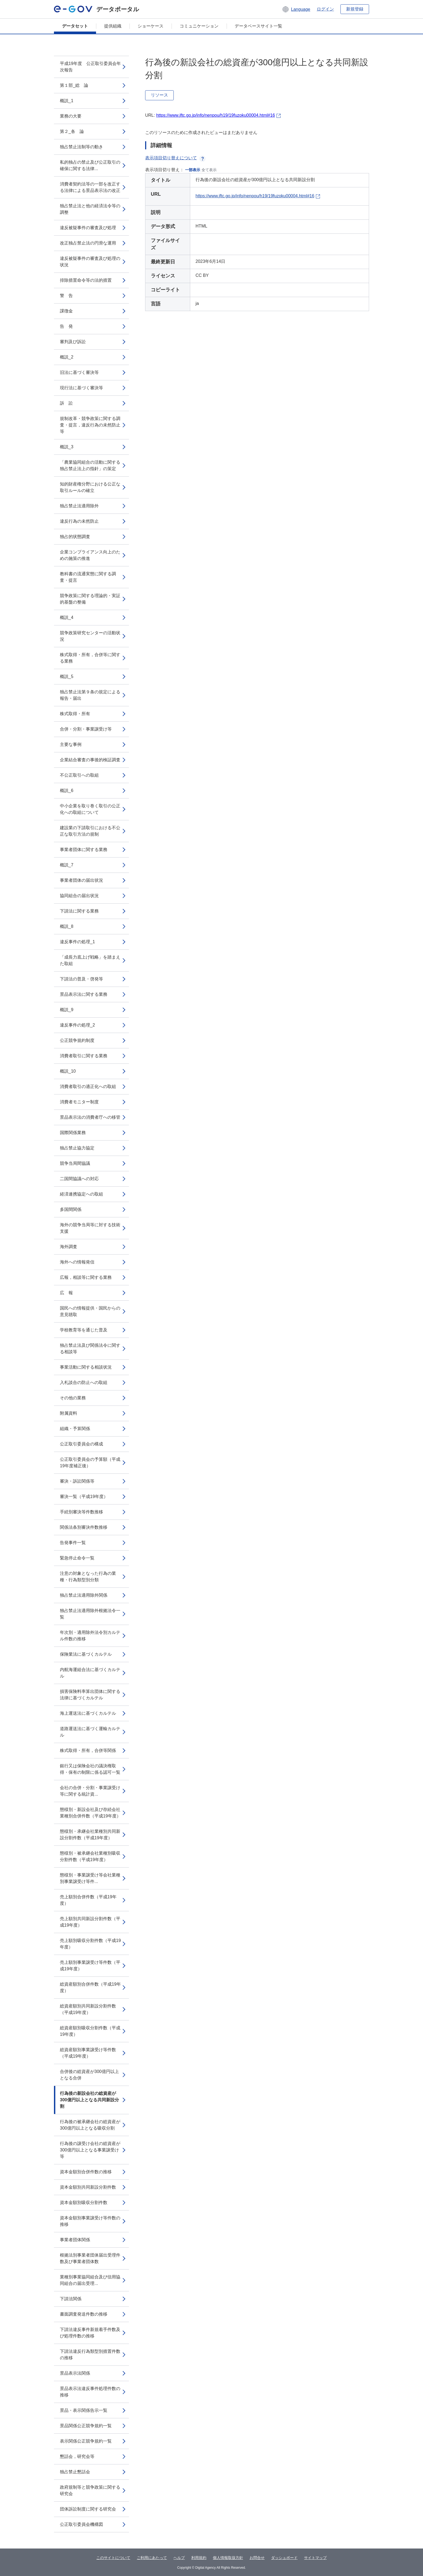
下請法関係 (70, 2298)
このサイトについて (113, 2558)
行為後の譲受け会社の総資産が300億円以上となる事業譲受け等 (90, 2150)
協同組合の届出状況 (79, 895)
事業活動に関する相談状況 (86, 1367)
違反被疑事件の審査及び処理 (88, 227)
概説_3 (66, 447)
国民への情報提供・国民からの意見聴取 (90, 1311)
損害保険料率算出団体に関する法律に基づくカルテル (90, 1694)
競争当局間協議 (75, 1163)
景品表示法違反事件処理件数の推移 (90, 2391)
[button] (296, 9)
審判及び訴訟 (73, 341)
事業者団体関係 (75, 2239)
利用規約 (198, 2558)
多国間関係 (70, 1209)
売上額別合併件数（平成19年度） (88, 1900)
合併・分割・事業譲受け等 (86, 729)
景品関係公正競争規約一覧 (86, 2425)
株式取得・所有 (75, 713)
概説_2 (66, 357)
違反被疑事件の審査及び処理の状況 (90, 261)
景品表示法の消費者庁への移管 (90, 1117)
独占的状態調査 (75, 536)
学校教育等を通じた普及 (83, 1330)
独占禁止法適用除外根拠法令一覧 (90, 1613)
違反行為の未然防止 (79, 521)
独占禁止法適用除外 (79, 506)
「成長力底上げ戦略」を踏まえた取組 (90, 960)
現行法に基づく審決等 (81, 387)
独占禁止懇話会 (75, 2472)
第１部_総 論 (74, 85)
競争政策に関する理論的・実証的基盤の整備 (90, 598)
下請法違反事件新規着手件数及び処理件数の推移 (90, 2332)
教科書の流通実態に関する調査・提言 (88, 577)
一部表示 (192, 170)
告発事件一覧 (73, 1542)
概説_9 (66, 1009)
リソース (159, 95)
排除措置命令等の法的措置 (86, 280)
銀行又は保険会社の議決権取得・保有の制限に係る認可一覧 (90, 1769)
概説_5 (66, 676)
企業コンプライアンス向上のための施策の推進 (90, 555)
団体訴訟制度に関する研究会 (88, 2509)
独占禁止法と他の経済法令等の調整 (90, 209)
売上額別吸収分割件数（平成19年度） (90, 1943)
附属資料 (68, 1413)
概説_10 (68, 1071)
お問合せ (257, 2558)
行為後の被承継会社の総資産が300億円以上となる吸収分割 (90, 2124)
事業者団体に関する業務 (83, 849)
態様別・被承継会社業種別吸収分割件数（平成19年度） (90, 1856)
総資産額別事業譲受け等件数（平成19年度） (88, 2052)
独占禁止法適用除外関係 (83, 1595)
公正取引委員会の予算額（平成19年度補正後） (90, 1462)
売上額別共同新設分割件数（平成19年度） (90, 1921)
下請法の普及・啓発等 (81, 979)
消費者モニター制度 (79, 1102)
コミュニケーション (199, 26)
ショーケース (150, 26)
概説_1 (66, 100)
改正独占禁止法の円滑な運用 (88, 243)
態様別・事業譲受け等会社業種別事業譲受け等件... (90, 1878)
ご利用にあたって (152, 2558)
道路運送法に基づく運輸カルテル (90, 1731)
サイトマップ (315, 2558)
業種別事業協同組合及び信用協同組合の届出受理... (90, 2280)
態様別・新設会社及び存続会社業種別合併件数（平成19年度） (90, 1812)
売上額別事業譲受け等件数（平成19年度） (90, 1965)
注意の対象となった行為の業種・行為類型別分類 (88, 1576)
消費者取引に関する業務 (83, 1055)
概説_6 (66, 790)
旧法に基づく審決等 (79, 372)
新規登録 (354, 9)
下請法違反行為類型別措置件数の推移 (90, 2354)
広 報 (66, 1292)
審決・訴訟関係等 (77, 1481)
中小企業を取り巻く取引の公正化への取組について (90, 809)
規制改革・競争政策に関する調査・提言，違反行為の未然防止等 (90, 425)
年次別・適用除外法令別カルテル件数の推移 (90, 1635)
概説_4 (66, 617)
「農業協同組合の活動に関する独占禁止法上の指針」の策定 (90, 465)
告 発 (66, 326)
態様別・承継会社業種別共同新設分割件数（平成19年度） (90, 1834)
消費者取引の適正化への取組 (88, 1086)
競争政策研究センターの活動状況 (90, 636)
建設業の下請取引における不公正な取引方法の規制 (90, 830)
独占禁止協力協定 (77, 1148)
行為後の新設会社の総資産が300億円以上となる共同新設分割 (89, 2100)
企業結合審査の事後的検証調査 (90, 759)
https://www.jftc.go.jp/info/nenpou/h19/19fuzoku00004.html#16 (215, 115)
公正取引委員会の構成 (81, 1444)
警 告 (66, 295)
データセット (75, 26)
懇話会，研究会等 (77, 2456)
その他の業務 (73, 1398)
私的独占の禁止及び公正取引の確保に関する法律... (90, 165)
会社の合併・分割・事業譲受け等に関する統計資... (90, 1790)
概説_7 (66, 865)
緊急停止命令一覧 (77, 1558)
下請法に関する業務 (79, 911)
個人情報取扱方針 (228, 2558)
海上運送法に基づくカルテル (88, 1713)
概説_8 (66, 926)
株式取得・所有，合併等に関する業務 (90, 657)
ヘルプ (179, 2558)
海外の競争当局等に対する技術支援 (90, 1228)
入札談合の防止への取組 (83, 1382)
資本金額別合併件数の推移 (86, 2171)
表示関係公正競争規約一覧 (86, 2441)
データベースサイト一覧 (258, 26)
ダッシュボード (284, 2558)
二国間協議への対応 (79, 1178)
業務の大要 (70, 116)
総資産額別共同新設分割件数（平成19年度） (88, 2009)
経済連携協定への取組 (81, 1194)
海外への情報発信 (77, 1262)
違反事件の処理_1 (77, 941)
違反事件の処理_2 (77, 1025)
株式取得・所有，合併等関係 (88, 1750)
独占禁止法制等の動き (81, 146)
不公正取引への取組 (79, 775)
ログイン (325, 9)
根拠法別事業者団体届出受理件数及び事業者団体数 (90, 2258)
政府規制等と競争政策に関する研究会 (90, 2490)
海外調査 (68, 1246)
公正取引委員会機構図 (81, 2524)
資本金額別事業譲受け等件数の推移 (90, 2221)
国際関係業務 (73, 1132)
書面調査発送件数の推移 (83, 2314)
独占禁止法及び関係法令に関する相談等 (90, 1348)
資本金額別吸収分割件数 (83, 2202)
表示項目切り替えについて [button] (175, 158)
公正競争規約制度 (77, 1040)
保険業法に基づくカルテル (86, 1654)
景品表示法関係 (75, 2373)
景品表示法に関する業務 (83, 994)
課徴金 (66, 311)
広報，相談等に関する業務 (86, 1277)
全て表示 (209, 170)
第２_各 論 (72, 131)
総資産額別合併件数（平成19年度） (90, 1987)
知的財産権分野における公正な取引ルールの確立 (90, 487)
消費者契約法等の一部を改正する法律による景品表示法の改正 (90, 187)
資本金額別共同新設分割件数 (88, 2187)
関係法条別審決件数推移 (83, 1527)
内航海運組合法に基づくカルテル (90, 1672)
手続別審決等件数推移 (81, 1512)
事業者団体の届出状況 (81, 880)
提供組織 (112, 26)
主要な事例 (70, 744)
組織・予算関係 (75, 1428)
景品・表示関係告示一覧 (83, 2410)
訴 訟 (66, 403)
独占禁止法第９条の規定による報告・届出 (90, 695)
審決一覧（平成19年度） (84, 1496)
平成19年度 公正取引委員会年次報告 (90, 66)
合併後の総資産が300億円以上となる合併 (89, 2074)
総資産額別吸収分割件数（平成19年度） (90, 2031)
